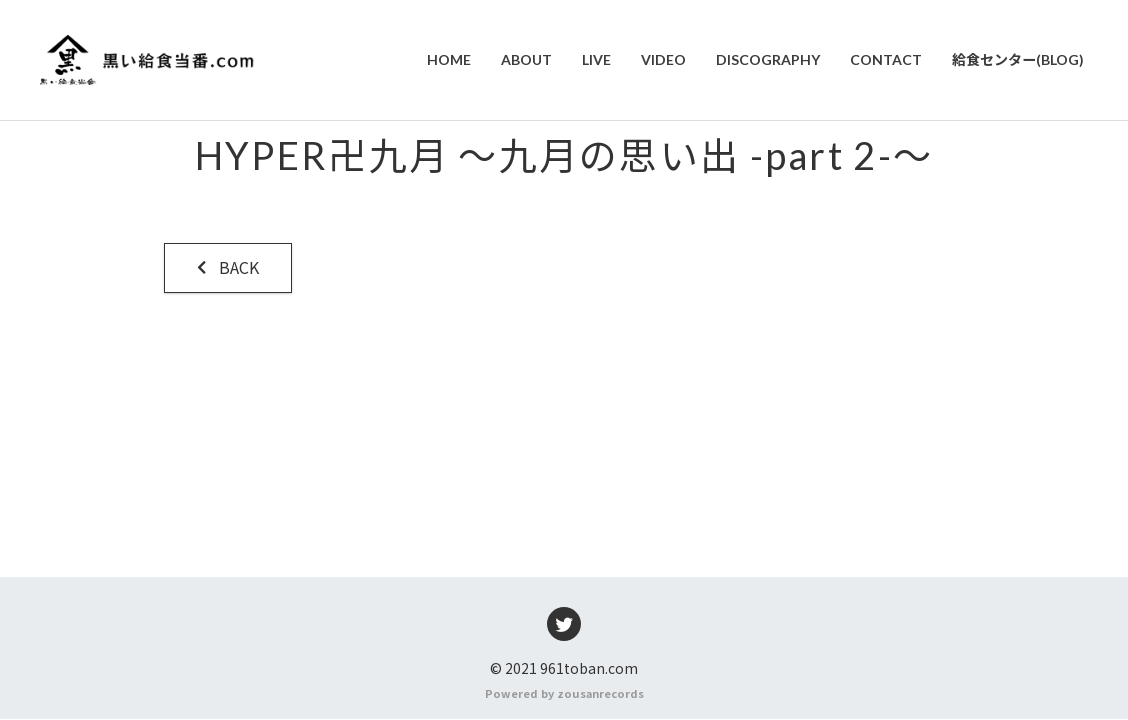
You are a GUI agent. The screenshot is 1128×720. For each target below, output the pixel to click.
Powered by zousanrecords (564, 694)
